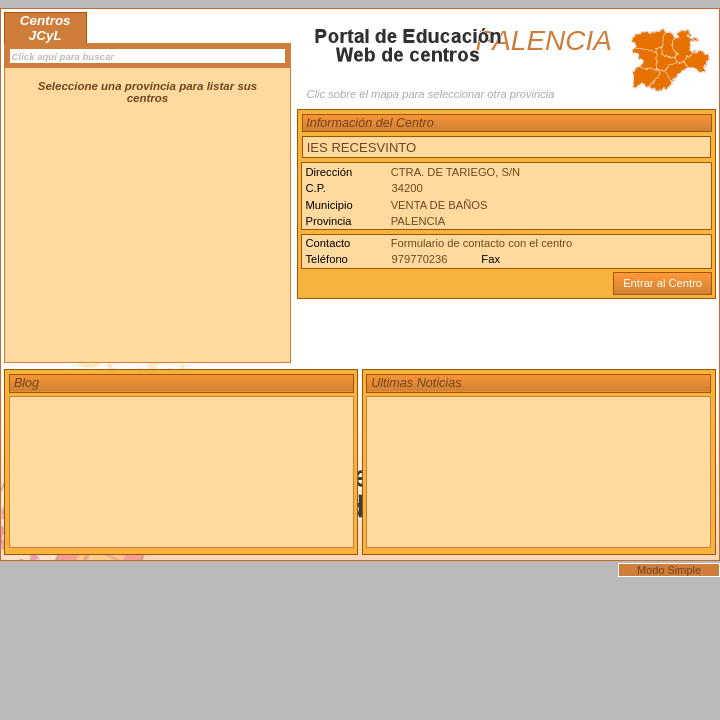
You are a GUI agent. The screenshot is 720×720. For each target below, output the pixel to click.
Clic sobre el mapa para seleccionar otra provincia (430, 94)
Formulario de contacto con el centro (482, 243)
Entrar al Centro (662, 283)
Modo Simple (669, 570)
